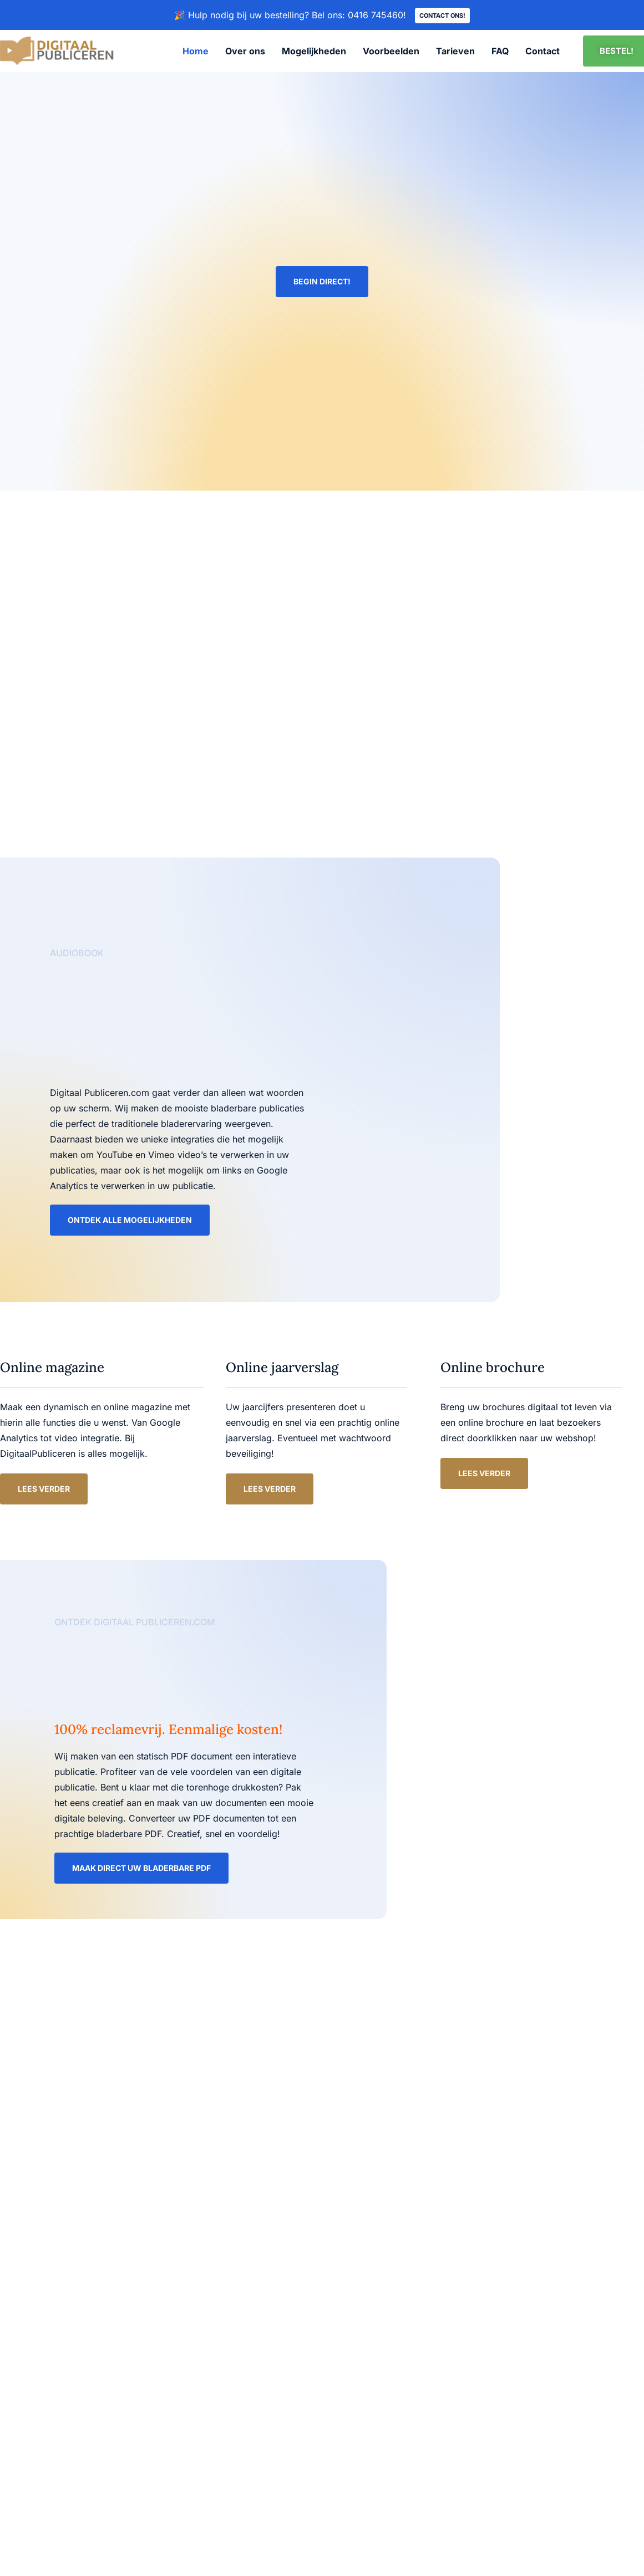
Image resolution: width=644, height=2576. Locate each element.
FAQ (500, 51)
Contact (542, 51)
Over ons (245, 51)
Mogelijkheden (314, 51)
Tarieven (455, 51)
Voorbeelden (391, 51)
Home (195, 51)
